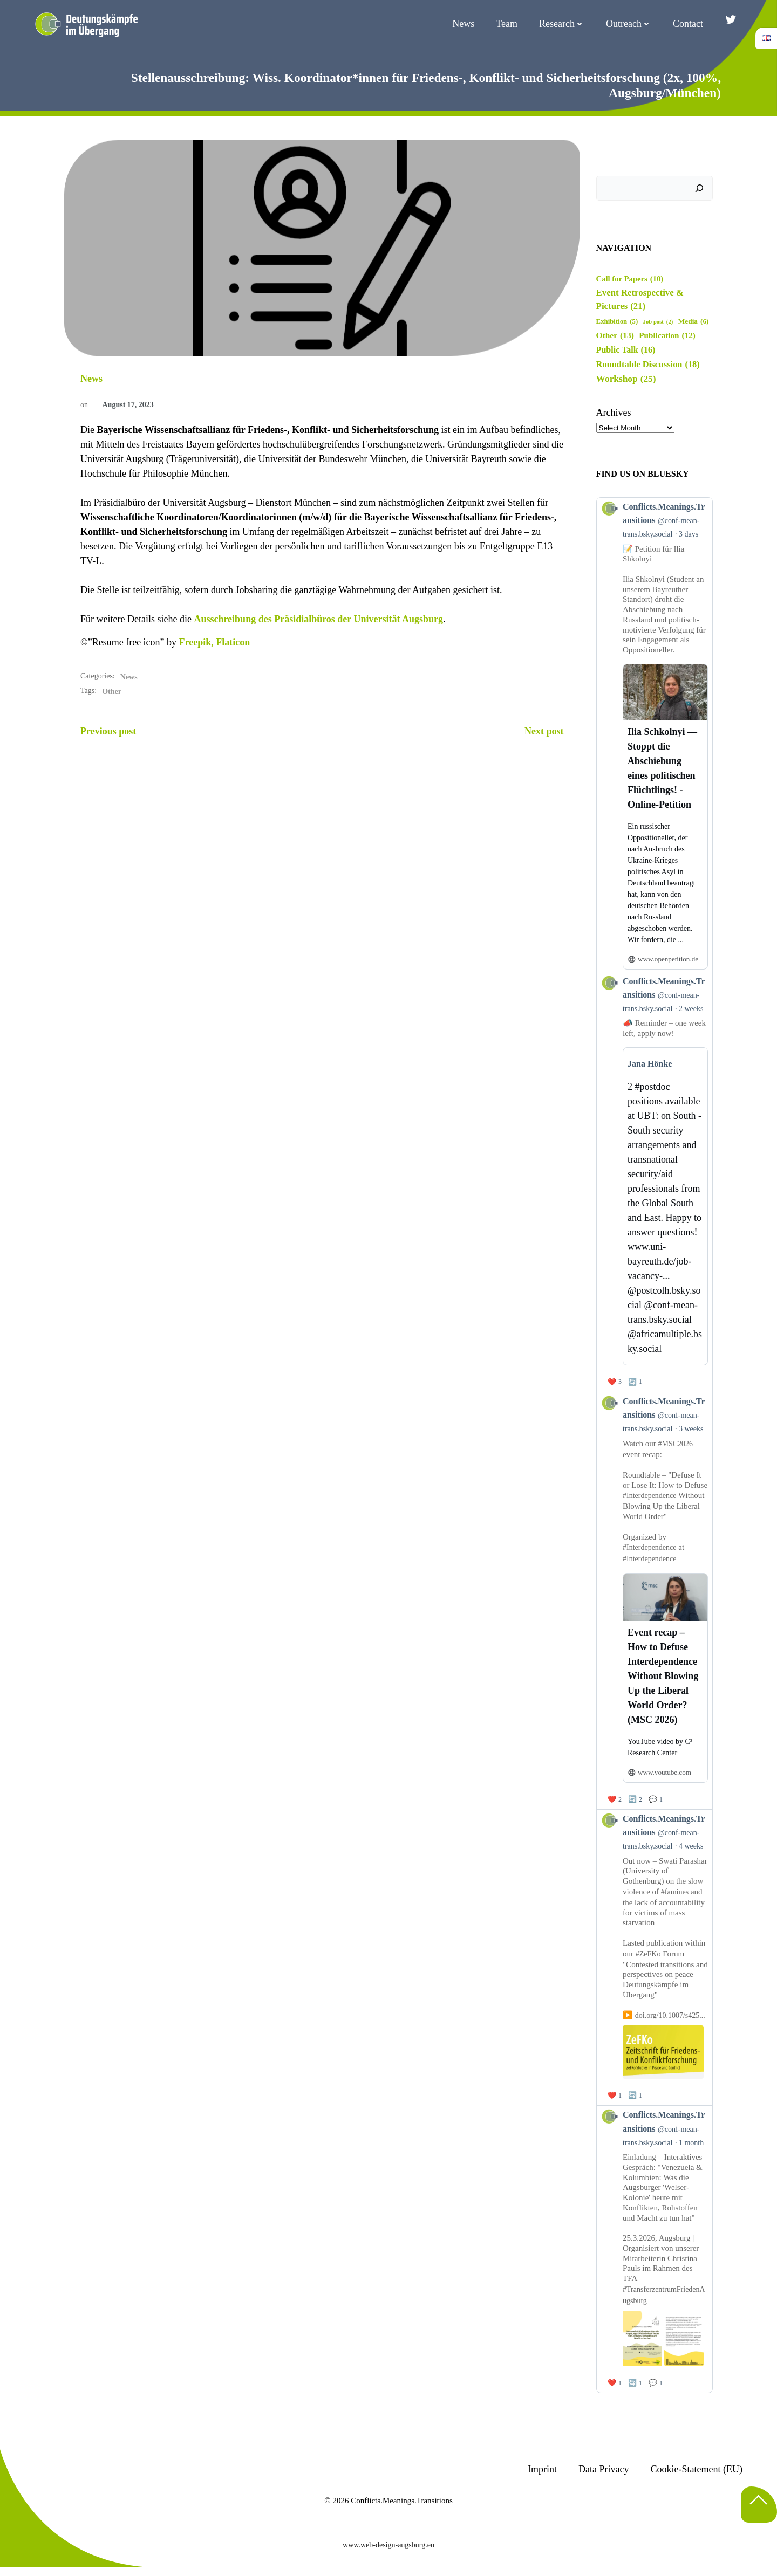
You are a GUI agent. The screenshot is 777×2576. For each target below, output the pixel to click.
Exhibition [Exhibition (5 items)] (617, 322)
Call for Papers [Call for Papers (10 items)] (630, 279)
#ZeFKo (647, 1953)
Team (506, 23)
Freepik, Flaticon (214, 642)
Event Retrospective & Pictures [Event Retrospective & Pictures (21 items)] (640, 300)
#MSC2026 (675, 1444)
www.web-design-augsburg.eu (388, 2545)
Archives (613, 412)
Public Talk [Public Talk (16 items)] (626, 350)
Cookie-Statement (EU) (696, 2469)
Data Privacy (603, 2469)
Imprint (542, 2469)
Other (111, 692)
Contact (688, 23)
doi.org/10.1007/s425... (670, 2015)
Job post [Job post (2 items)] (658, 322)
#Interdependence (650, 1496)
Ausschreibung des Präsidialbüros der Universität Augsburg (318, 619)
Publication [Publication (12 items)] (667, 335)
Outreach (628, 23)
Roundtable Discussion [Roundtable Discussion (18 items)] (648, 365)
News (463, 23)
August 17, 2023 (122, 405)
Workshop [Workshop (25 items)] (626, 379)
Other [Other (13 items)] (615, 335)
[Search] (699, 188)
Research (561, 23)
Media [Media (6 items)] (693, 321)
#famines (674, 1891)
